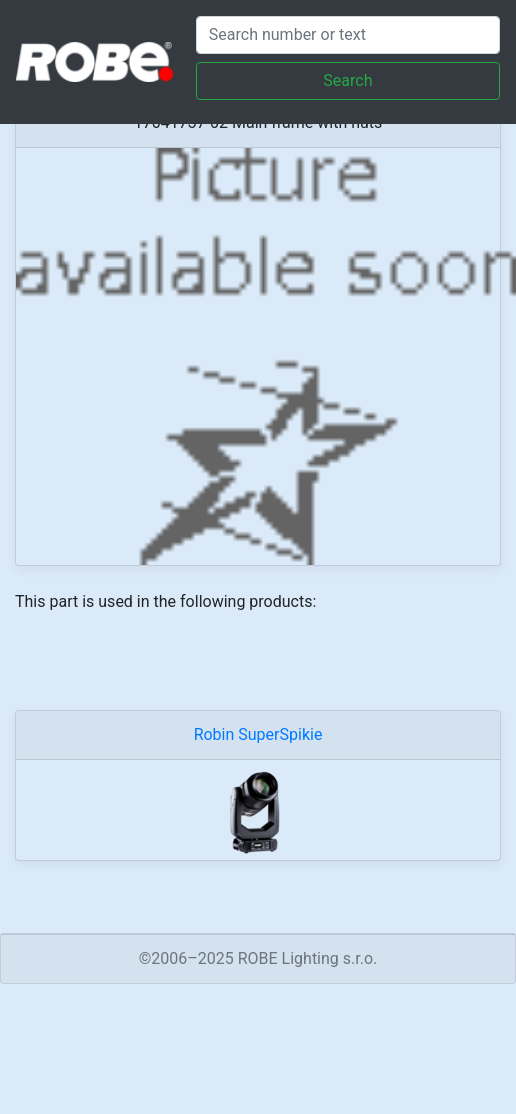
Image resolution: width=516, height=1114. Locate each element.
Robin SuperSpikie (258, 734)
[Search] (348, 35)
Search (347, 80)
